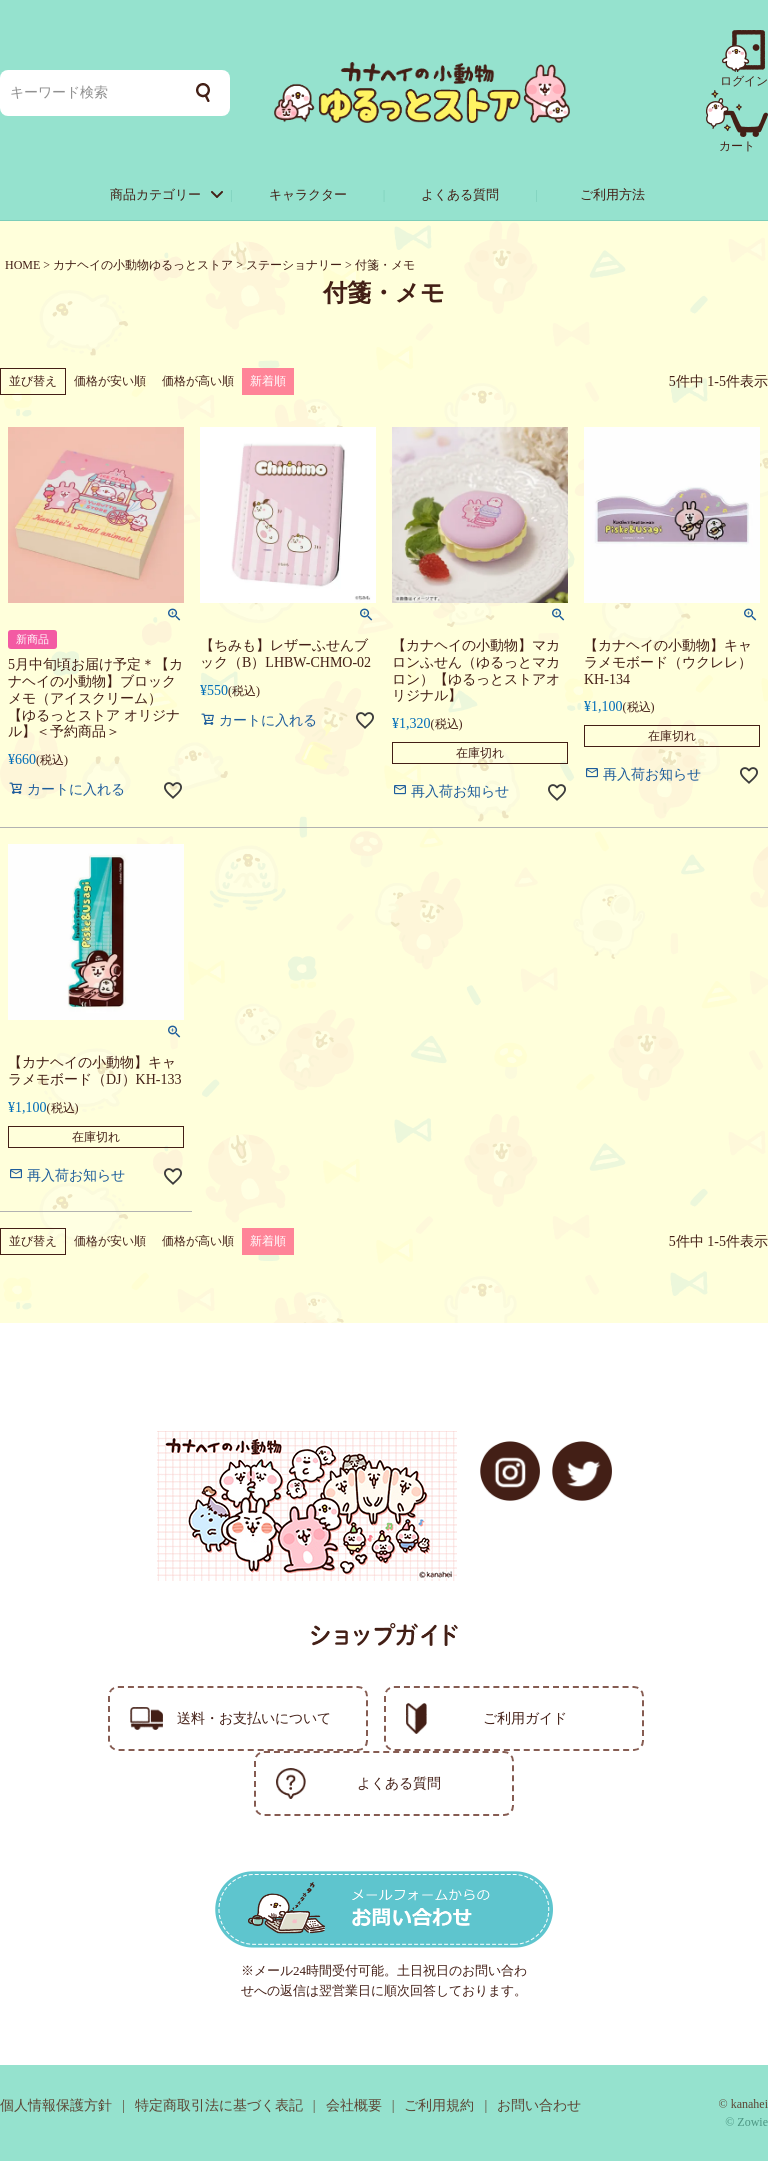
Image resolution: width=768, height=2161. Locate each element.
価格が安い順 (110, 381)
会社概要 (354, 2105)
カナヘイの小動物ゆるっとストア (143, 265)
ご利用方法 (612, 194)
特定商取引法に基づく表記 (219, 2105)
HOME (22, 265)
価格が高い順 (198, 381)
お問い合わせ (539, 2105)
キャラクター (308, 194)
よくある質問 (460, 194)
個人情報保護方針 (56, 2105)
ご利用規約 (439, 2105)
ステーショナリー (294, 265)
